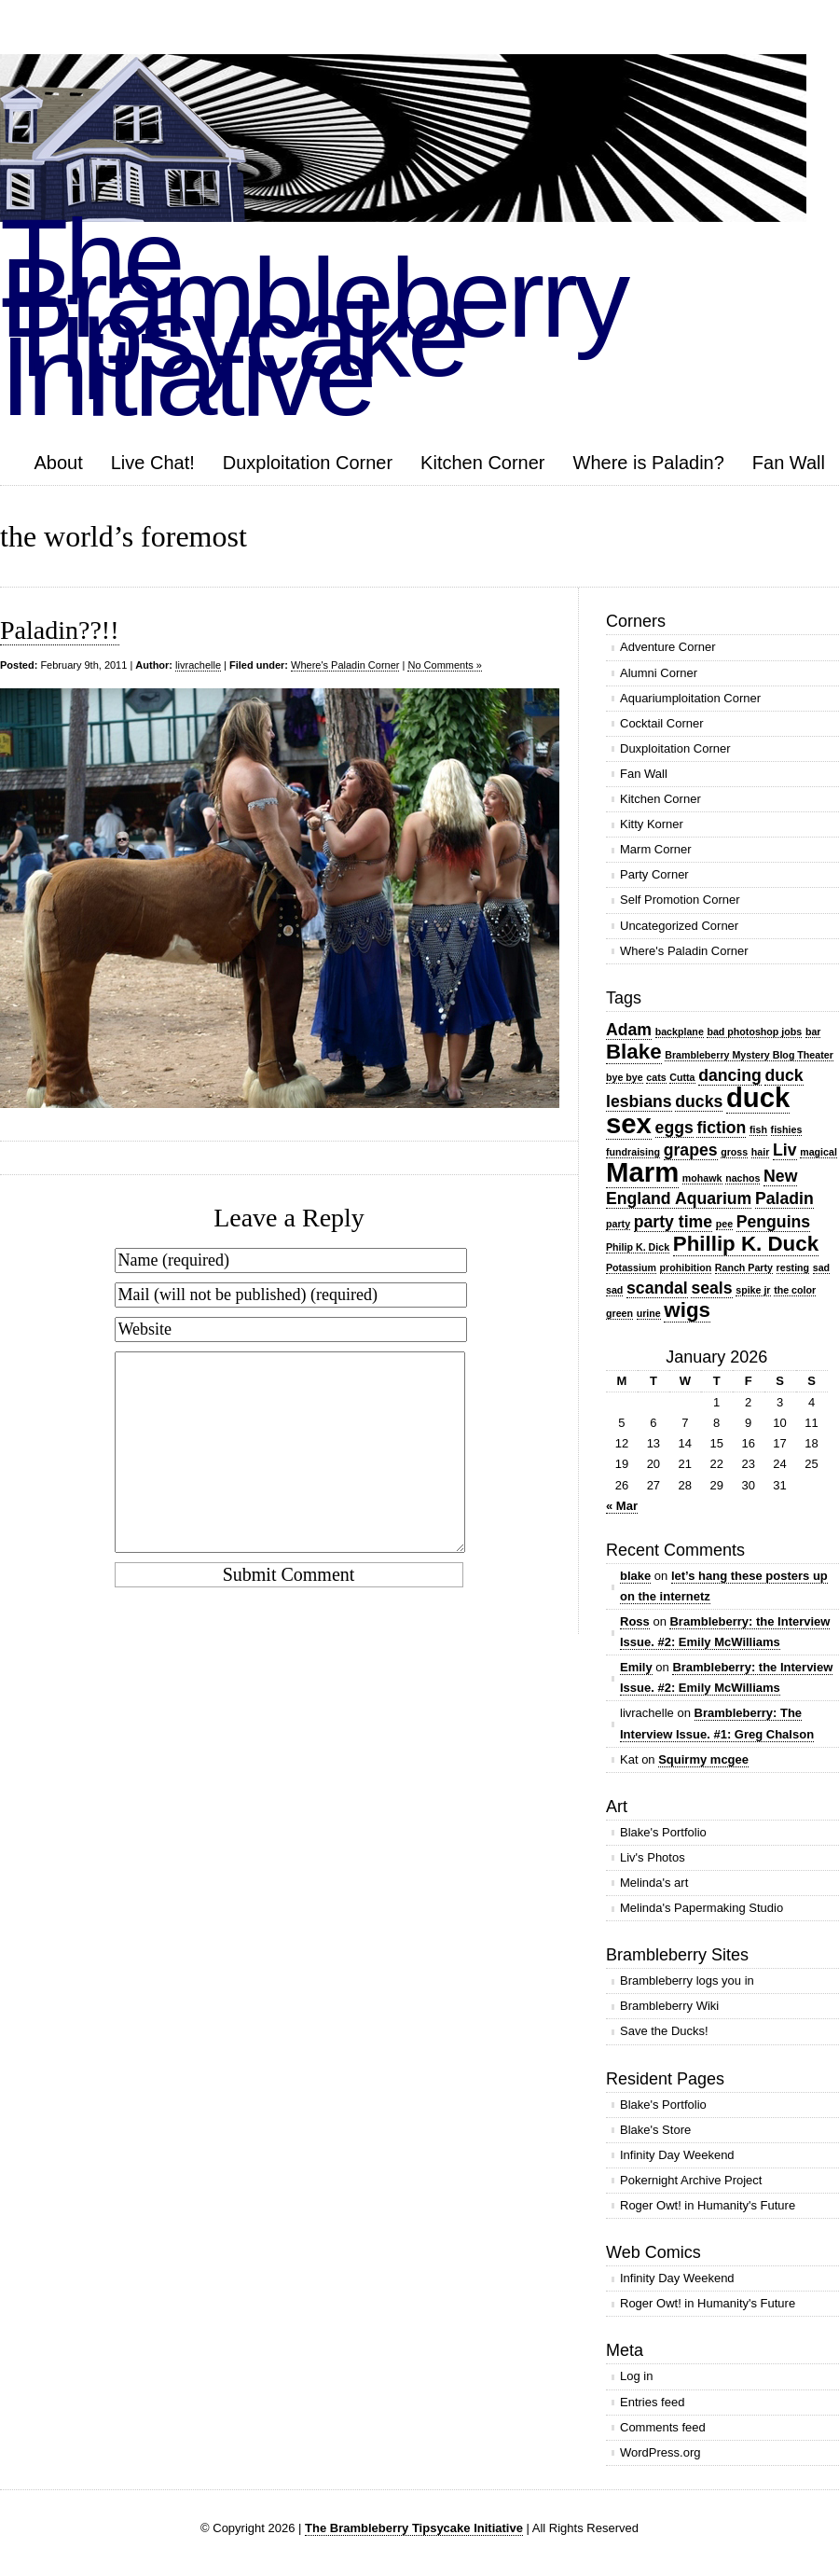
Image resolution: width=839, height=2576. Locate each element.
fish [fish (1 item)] (758, 1129)
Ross (635, 1621)
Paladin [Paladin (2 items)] (784, 1198)
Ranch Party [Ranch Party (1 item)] (744, 1267)
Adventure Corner (668, 647)
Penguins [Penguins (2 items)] (773, 1221)
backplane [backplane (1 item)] (679, 1031)
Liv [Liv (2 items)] (785, 1150)
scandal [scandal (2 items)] (657, 1288)
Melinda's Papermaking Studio (701, 1908)
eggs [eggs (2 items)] (674, 1127)
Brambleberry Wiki (669, 2006)
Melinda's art (654, 1883)
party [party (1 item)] (618, 1223)
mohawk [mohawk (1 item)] (702, 1178)
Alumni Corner (658, 673)
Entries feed (652, 2402)
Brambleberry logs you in (687, 1980)
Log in (636, 2376)
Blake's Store (655, 2130)
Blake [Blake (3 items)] (634, 1051)
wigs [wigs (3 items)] (687, 1310)
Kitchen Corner (482, 462)
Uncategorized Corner (679, 926)
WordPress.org (660, 2452)
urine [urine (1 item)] (649, 1313)
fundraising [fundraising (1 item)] (633, 1151)
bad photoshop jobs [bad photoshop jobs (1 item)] (754, 1031)
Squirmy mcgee (703, 1759)
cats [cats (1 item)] (656, 1077)
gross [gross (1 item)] (734, 1151)
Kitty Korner (651, 824)
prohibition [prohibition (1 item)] (686, 1267)
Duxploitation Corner (307, 462)
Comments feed (663, 2427)
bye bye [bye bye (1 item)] (624, 1077)
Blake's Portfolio (663, 1832)
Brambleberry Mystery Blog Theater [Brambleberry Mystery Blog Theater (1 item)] (749, 1054)
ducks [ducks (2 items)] (698, 1101)
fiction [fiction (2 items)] (721, 1127)
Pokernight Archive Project (691, 2180)
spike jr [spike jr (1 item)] (753, 1289)
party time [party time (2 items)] (673, 1221)
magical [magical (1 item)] (818, 1151)
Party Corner (654, 874)
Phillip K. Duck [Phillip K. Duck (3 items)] (745, 1243)
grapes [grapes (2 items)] (691, 1150)
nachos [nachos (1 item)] (742, 1178)
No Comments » (444, 665)
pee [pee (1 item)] (724, 1223)
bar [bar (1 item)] (813, 1031)
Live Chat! (153, 462)
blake (635, 1576)
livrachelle (198, 665)
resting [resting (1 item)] (793, 1267)
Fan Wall (788, 462)
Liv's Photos (652, 1857)
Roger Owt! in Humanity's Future (707, 2205)
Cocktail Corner (662, 723)
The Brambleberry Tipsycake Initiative (414, 2528)
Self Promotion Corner (680, 900)
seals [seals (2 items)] (711, 1288)
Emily (636, 1667)
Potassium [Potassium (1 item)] (631, 1267)
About (58, 462)
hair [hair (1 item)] (760, 1151)
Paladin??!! (59, 630)
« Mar (622, 1506)
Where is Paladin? (648, 462)
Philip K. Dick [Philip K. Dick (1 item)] (637, 1247)
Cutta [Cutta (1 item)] (682, 1077)
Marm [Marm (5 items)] (642, 1171)
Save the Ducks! (664, 2031)
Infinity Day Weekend (677, 2155)
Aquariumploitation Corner (690, 698)
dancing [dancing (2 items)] (730, 1075)
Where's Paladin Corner (345, 665)
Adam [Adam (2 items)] (629, 1029)
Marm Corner (656, 849)
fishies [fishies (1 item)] (787, 1129)
